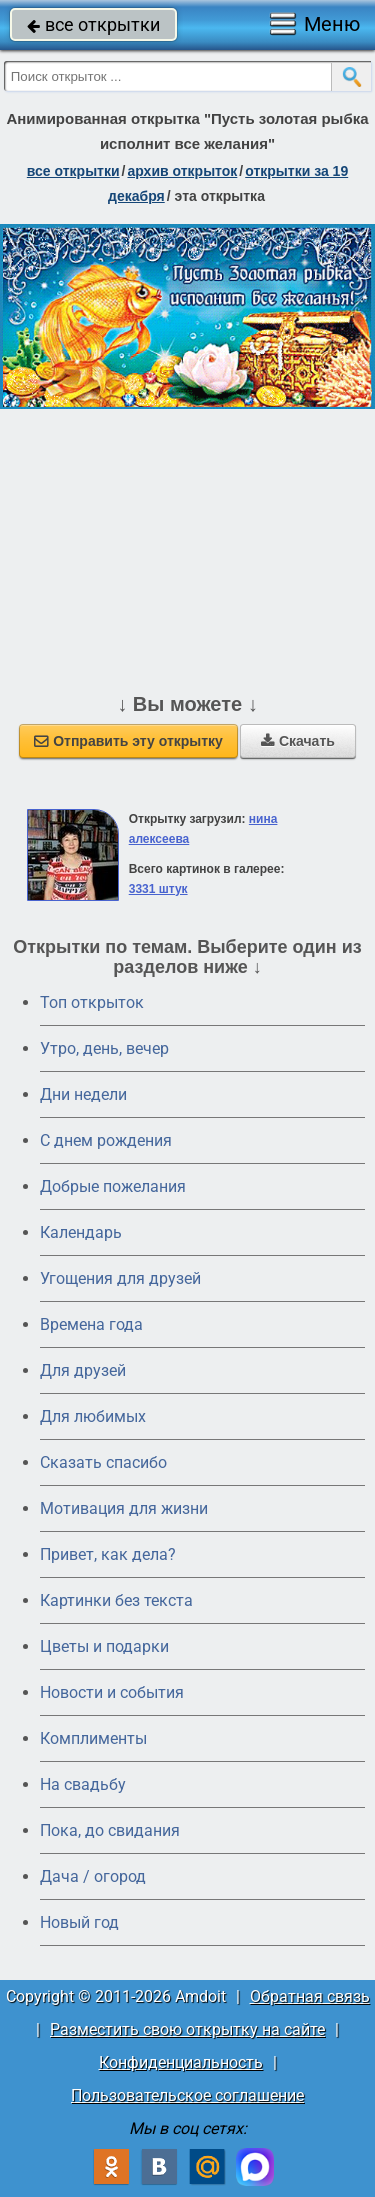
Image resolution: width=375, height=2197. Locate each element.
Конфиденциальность (181, 2062)
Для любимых (93, 1416)
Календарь (81, 1232)
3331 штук (158, 889)
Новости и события (112, 1692)
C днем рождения (106, 1140)
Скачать (298, 741)
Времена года (91, 1324)
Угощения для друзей (120, 1278)
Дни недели (83, 1094)
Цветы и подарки (104, 1646)
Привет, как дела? (108, 1554)
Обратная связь (310, 1996)
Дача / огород (93, 1876)
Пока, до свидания (110, 1830)
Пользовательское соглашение (187, 2095)
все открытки (93, 24)
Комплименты (93, 1738)
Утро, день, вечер (104, 1048)
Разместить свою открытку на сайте (187, 2029)
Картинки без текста (116, 1600)
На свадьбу (83, 1784)
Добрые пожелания (113, 1186)
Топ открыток (92, 1002)
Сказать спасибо (103, 1462)
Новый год (79, 1922)
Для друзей (83, 1370)
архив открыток (182, 171)
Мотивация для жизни (124, 1508)
